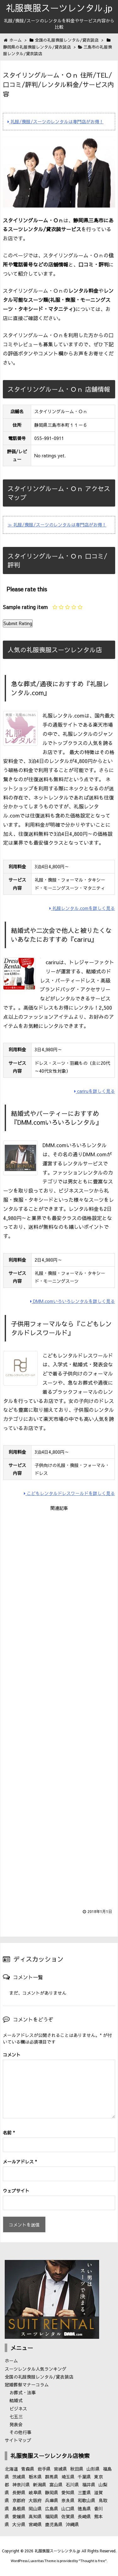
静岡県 (51, 2492)
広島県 (51, 2508)
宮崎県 (35, 2524)
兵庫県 (51, 2500)
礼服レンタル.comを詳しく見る (82, 908)
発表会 (16, 2424)
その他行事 (20, 2432)
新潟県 (39, 2484)
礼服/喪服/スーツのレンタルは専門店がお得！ (56, 121)
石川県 (72, 2484)
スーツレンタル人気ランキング (35, 2369)
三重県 (84, 2492)
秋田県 (76, 2469)
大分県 (18, 2524)
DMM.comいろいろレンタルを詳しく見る (72, 1301)
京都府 (18, 2500)
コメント (11, 2054)
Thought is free (92, 2560)
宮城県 (60, 2469)
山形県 (93, 2469)
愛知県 (68, 2492)
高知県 (35, 2516)
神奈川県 (21, 2484)
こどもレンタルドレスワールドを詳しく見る (69, 1493)
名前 (9, 2132)
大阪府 (35, 2500)
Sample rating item (25, 606)
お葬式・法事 (22, 2392)
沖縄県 (72, 2524)
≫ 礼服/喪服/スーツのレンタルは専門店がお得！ (57, 524)
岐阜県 (35, 2492)
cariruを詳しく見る (94, 1091)
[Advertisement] (59, 1705)
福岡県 (51, 2516)
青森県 (27, 2469)
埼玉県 (68, 2476)
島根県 (18, 2508)
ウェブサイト (16, 2190)
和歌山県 (86, 2500)
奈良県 (68, 2500)
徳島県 (84, 2508)
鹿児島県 (54, 2524)
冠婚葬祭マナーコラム (27, 2384)
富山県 (56, 2484)
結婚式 (16, 2400)
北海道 (11, 2469)
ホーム (11, 2360)
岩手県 (44, 2469)
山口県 (68, 2508)
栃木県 (35, 2476)
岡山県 (35, 2508)
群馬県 (51, 2476)
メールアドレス (20, 2161)
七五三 (16, 2416)
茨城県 (18, 2476)
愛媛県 (18, 2516)
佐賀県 (68, 2516)
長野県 (18, 2492)
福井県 (88, 2484)
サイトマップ (18, 2440)
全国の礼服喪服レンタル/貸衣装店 (39, 2377)
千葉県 (84, 2476)
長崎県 (84, 2516)
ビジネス (18, 2408)
